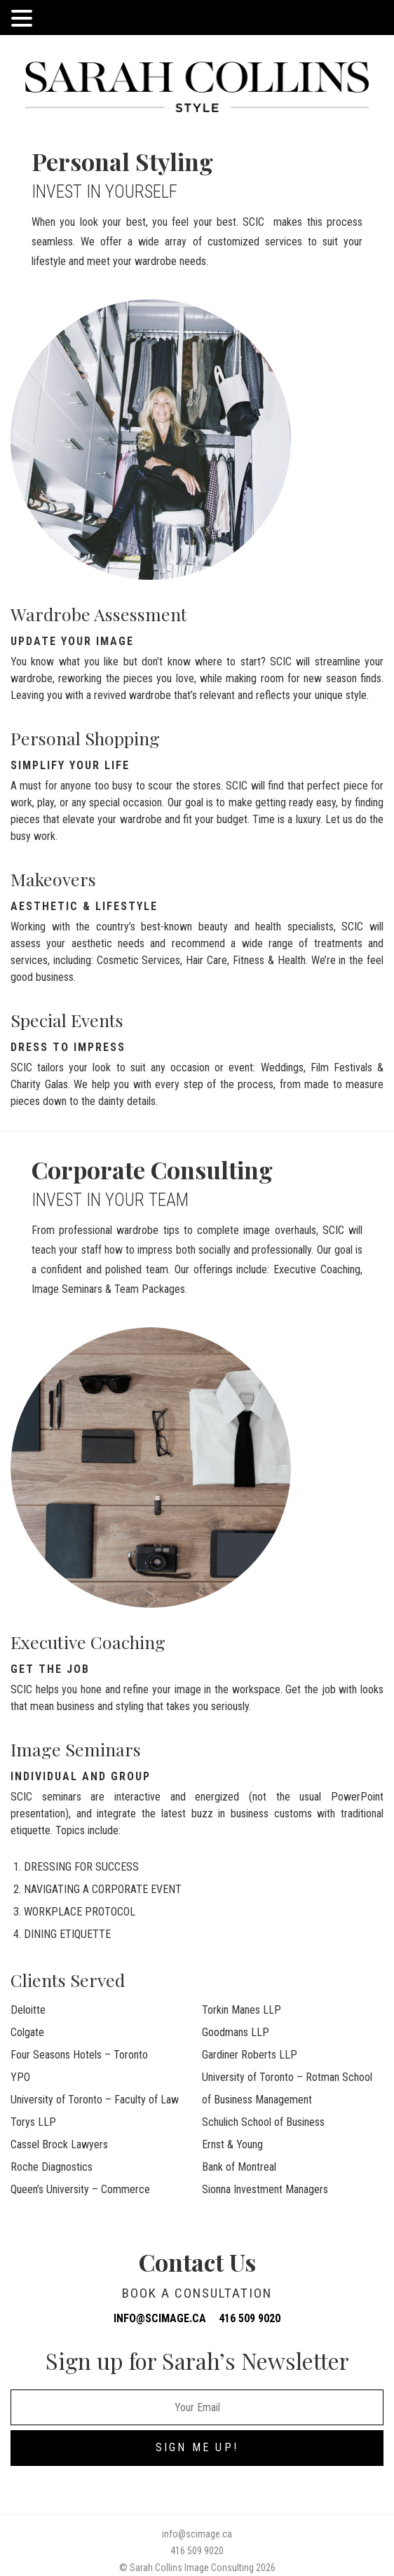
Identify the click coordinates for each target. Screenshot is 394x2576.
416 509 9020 (249, 2318)
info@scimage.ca (160, 2318)
